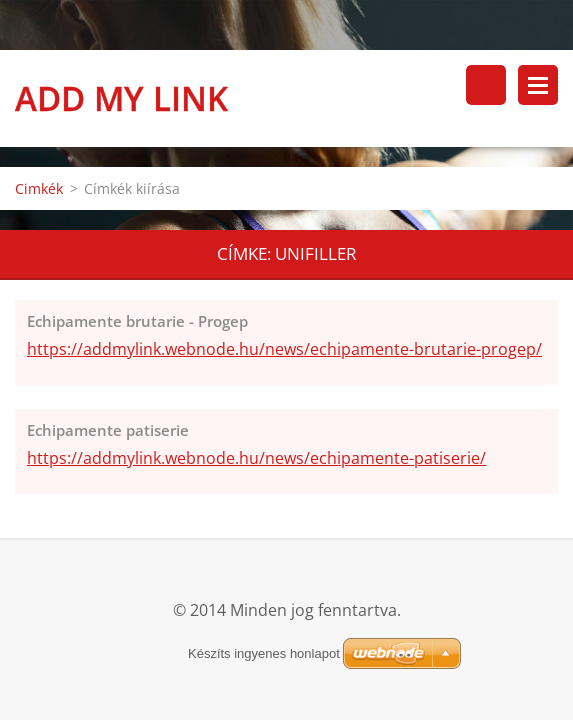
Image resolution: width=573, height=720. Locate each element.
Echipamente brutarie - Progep (137, 321)
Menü (538, 85)
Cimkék (39, 188)
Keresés (486, 85)
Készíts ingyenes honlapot (264, 653)
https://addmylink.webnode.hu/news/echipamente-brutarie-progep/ (284, 349)
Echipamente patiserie (108, 430)
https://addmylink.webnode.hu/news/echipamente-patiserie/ (256, 458)
